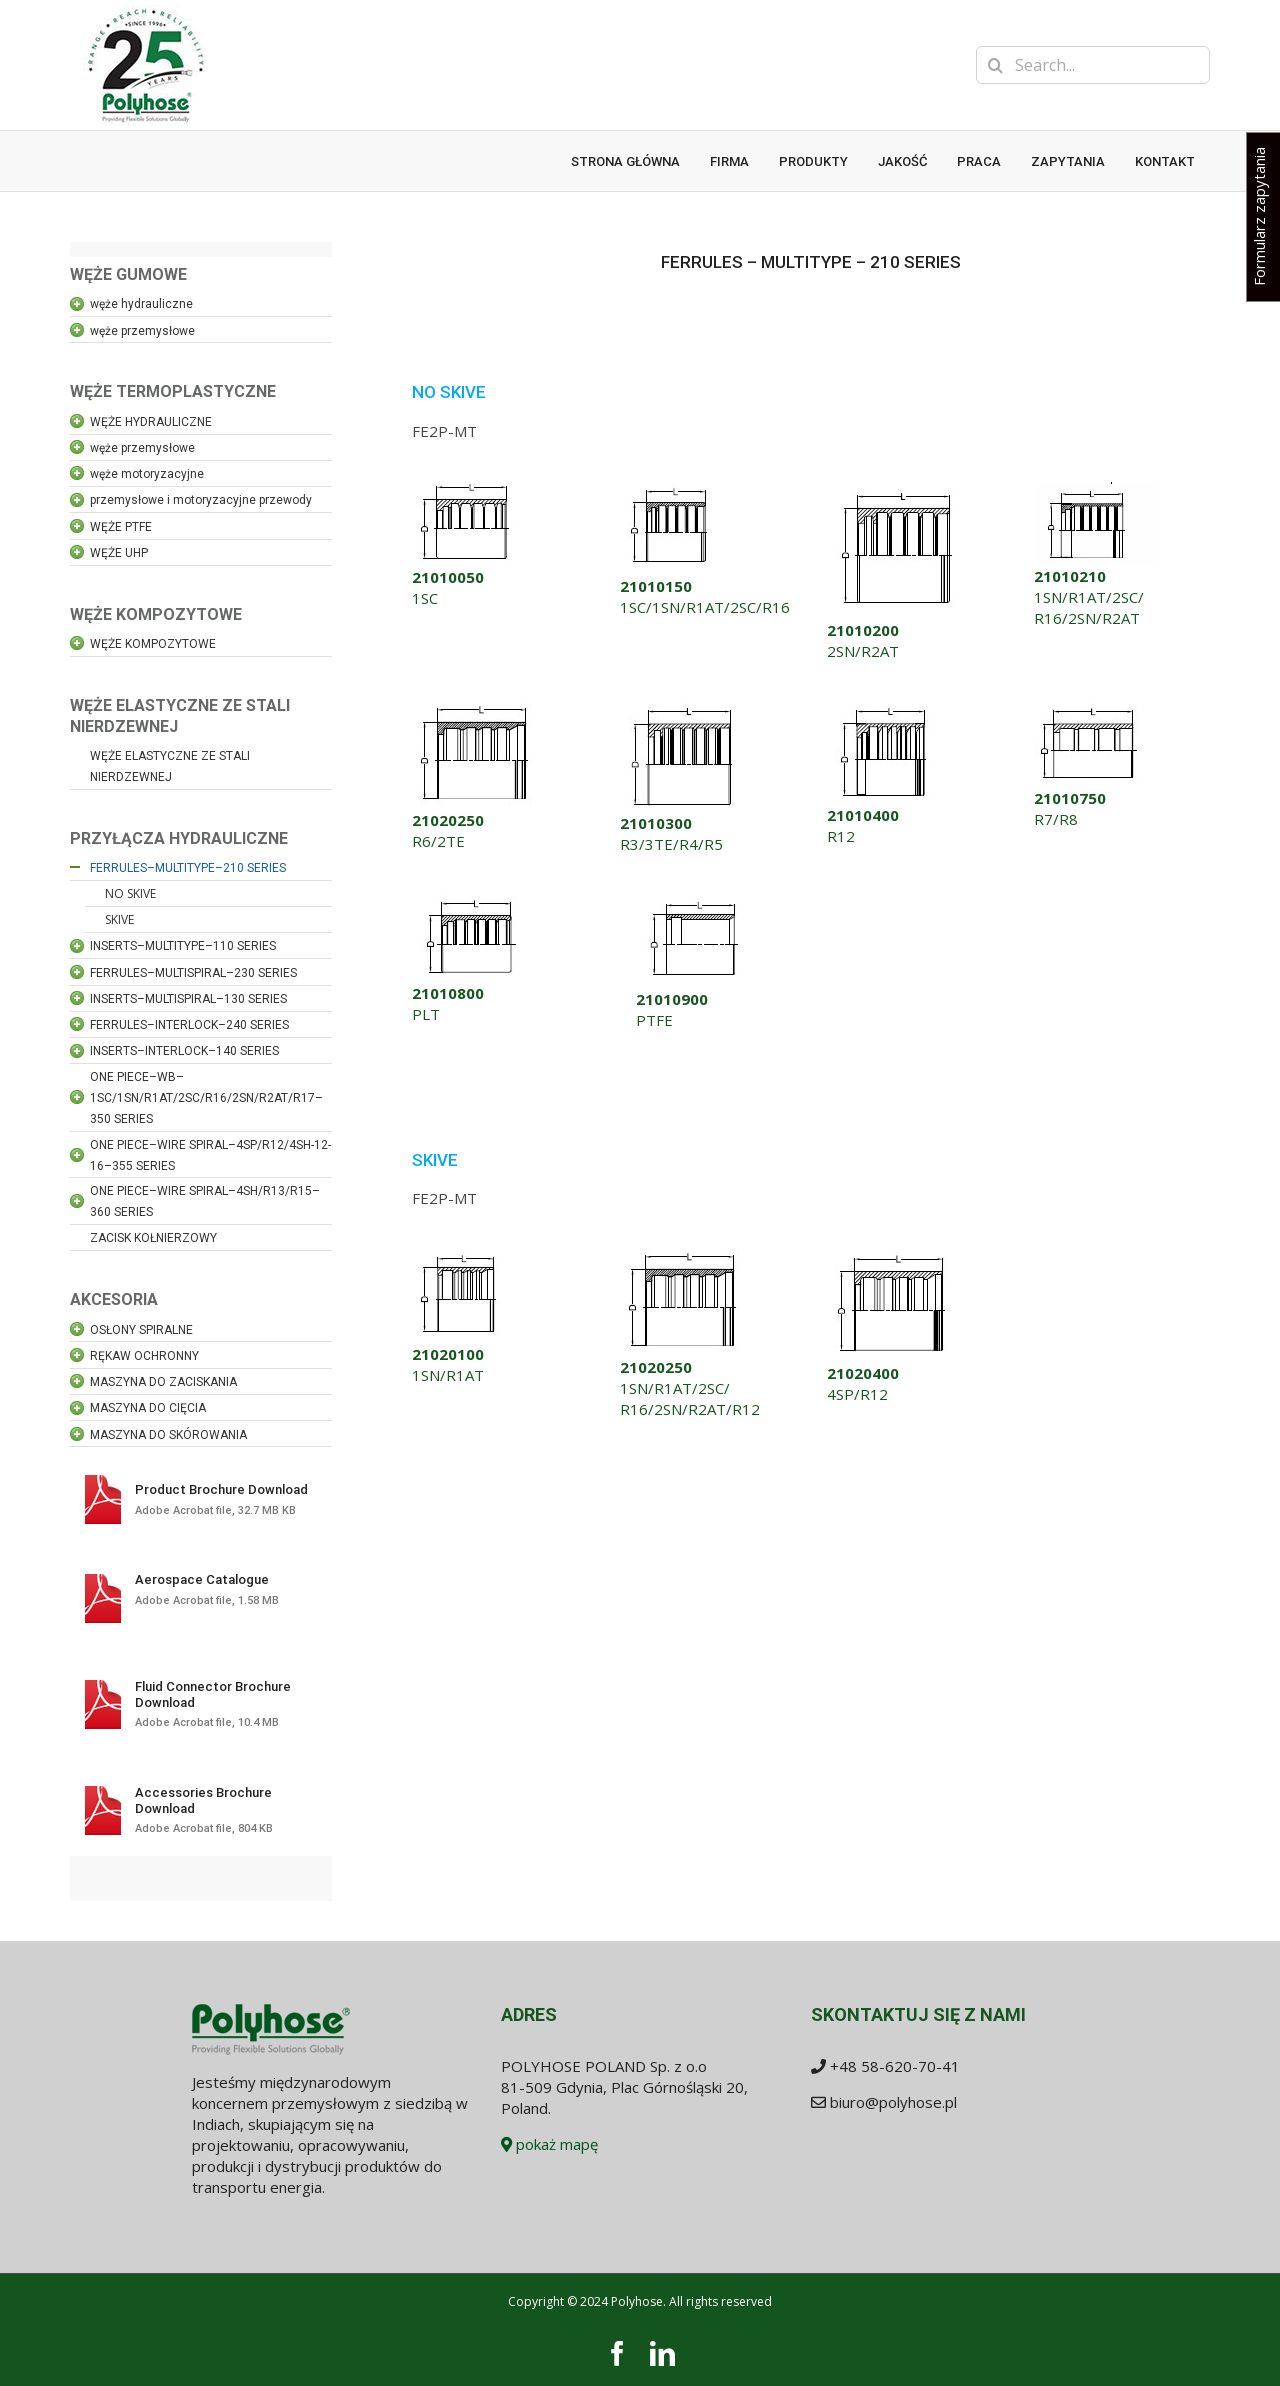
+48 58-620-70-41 (895, 2066)
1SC (425, 598)
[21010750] (1089, 709)
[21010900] (695, 902)
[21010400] (885, 709)
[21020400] (893, 1256)
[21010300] (683, 709)
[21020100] (461, 1256)
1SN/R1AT (448, 1375)
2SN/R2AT (863, 651)
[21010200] (899, 489)
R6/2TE (438, 841)
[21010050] (465, 489)
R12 (841, 836)
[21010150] (671, 489)
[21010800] (472, 902)
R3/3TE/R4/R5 (671, 844)
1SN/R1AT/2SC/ (1089, 597)
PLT (426, 1014)
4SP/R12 (857, 1394)
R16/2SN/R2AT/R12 (690, 1409)
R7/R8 (1056, 819)
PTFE (654, 1020)
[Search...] (1093, 65)
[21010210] (1095, 489)
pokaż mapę (549, 2144)
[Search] (995, 65)
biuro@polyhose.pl (893, 2102)
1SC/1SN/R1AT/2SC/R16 (705, 607)
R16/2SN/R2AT (1087, 618)
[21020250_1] (477, 709)
